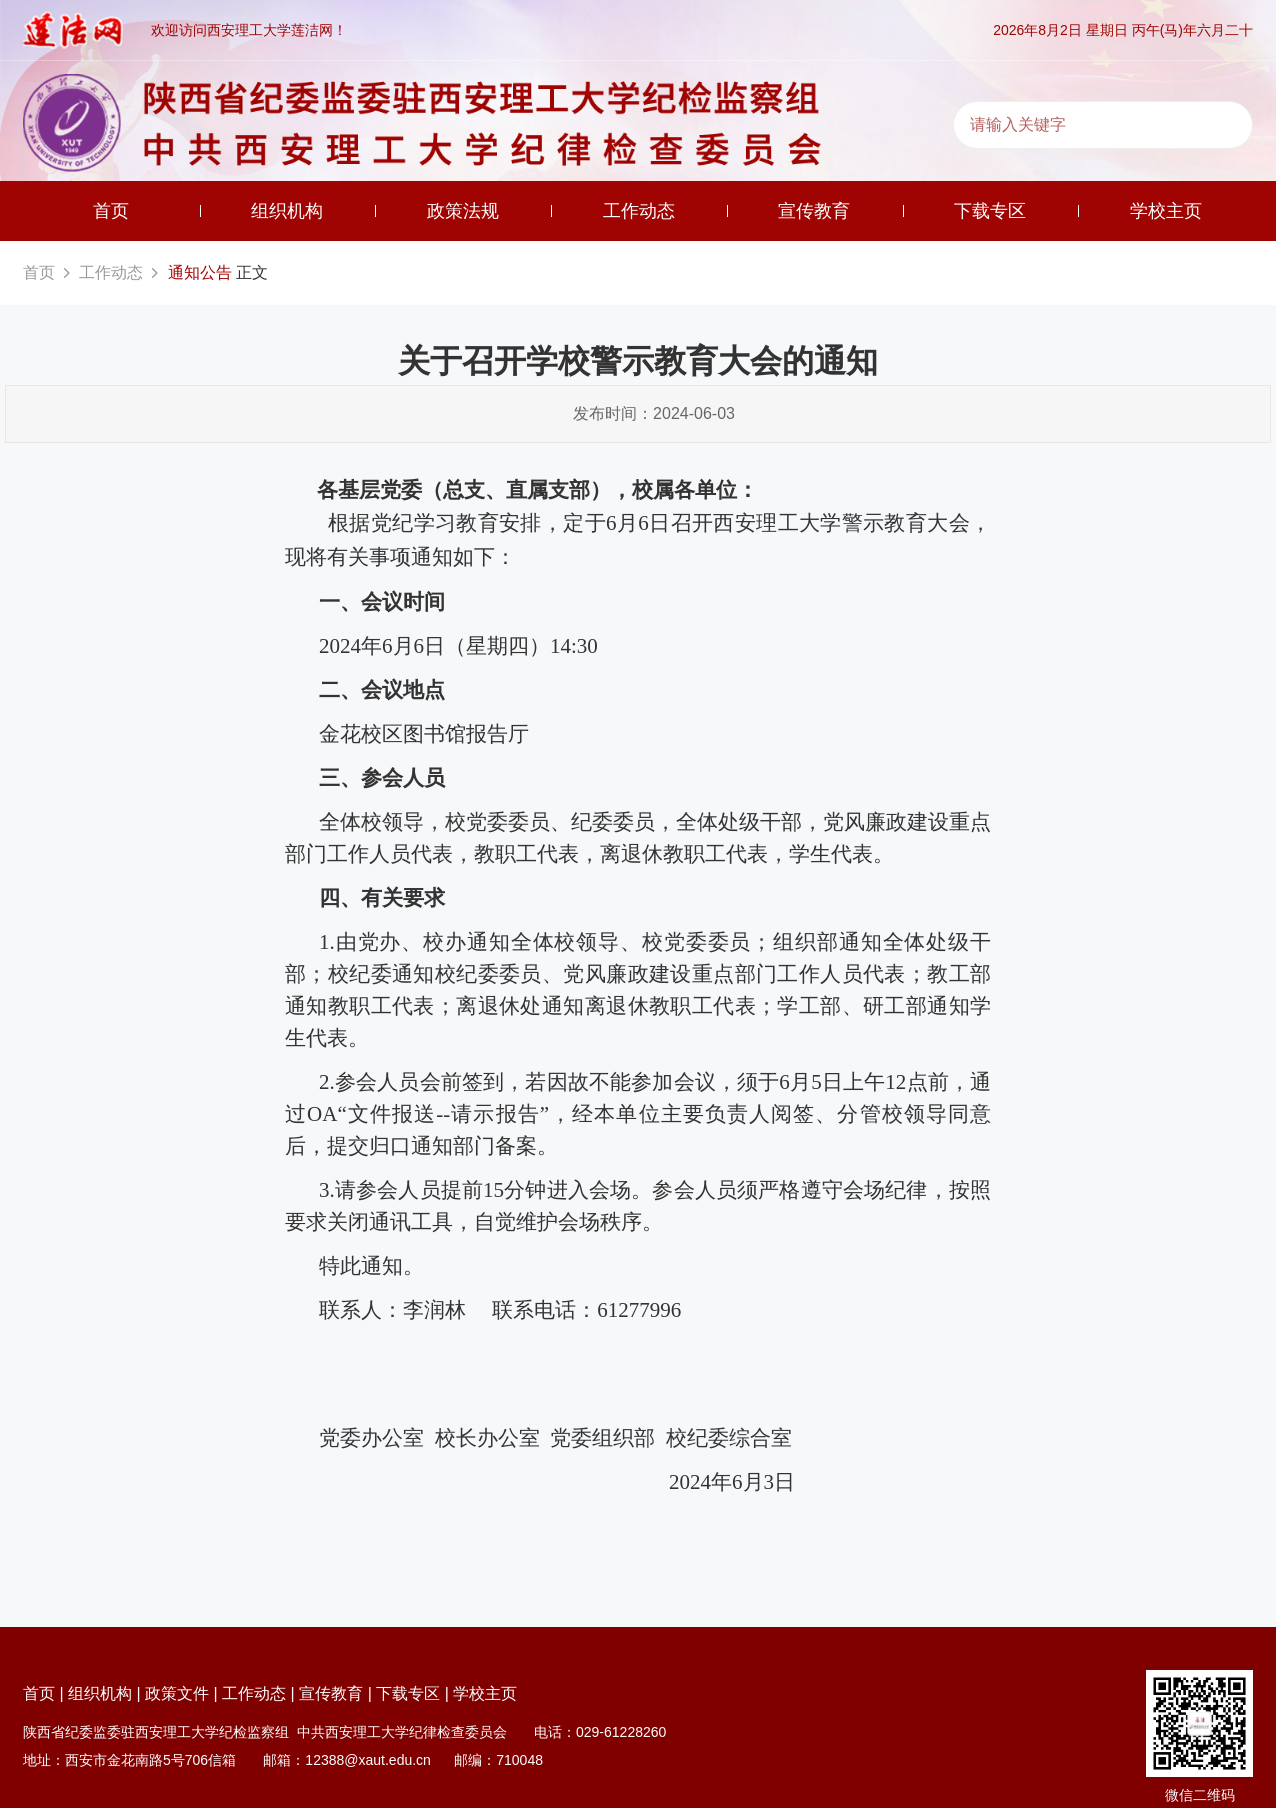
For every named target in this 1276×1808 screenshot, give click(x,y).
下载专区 (990, 211)
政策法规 (463, 211)
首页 (111, 211)
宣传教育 (814, 211)
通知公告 (200, 272)
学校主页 (1166, 211)
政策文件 (177, 1693)
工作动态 (639, 211)
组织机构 (287, 211)
